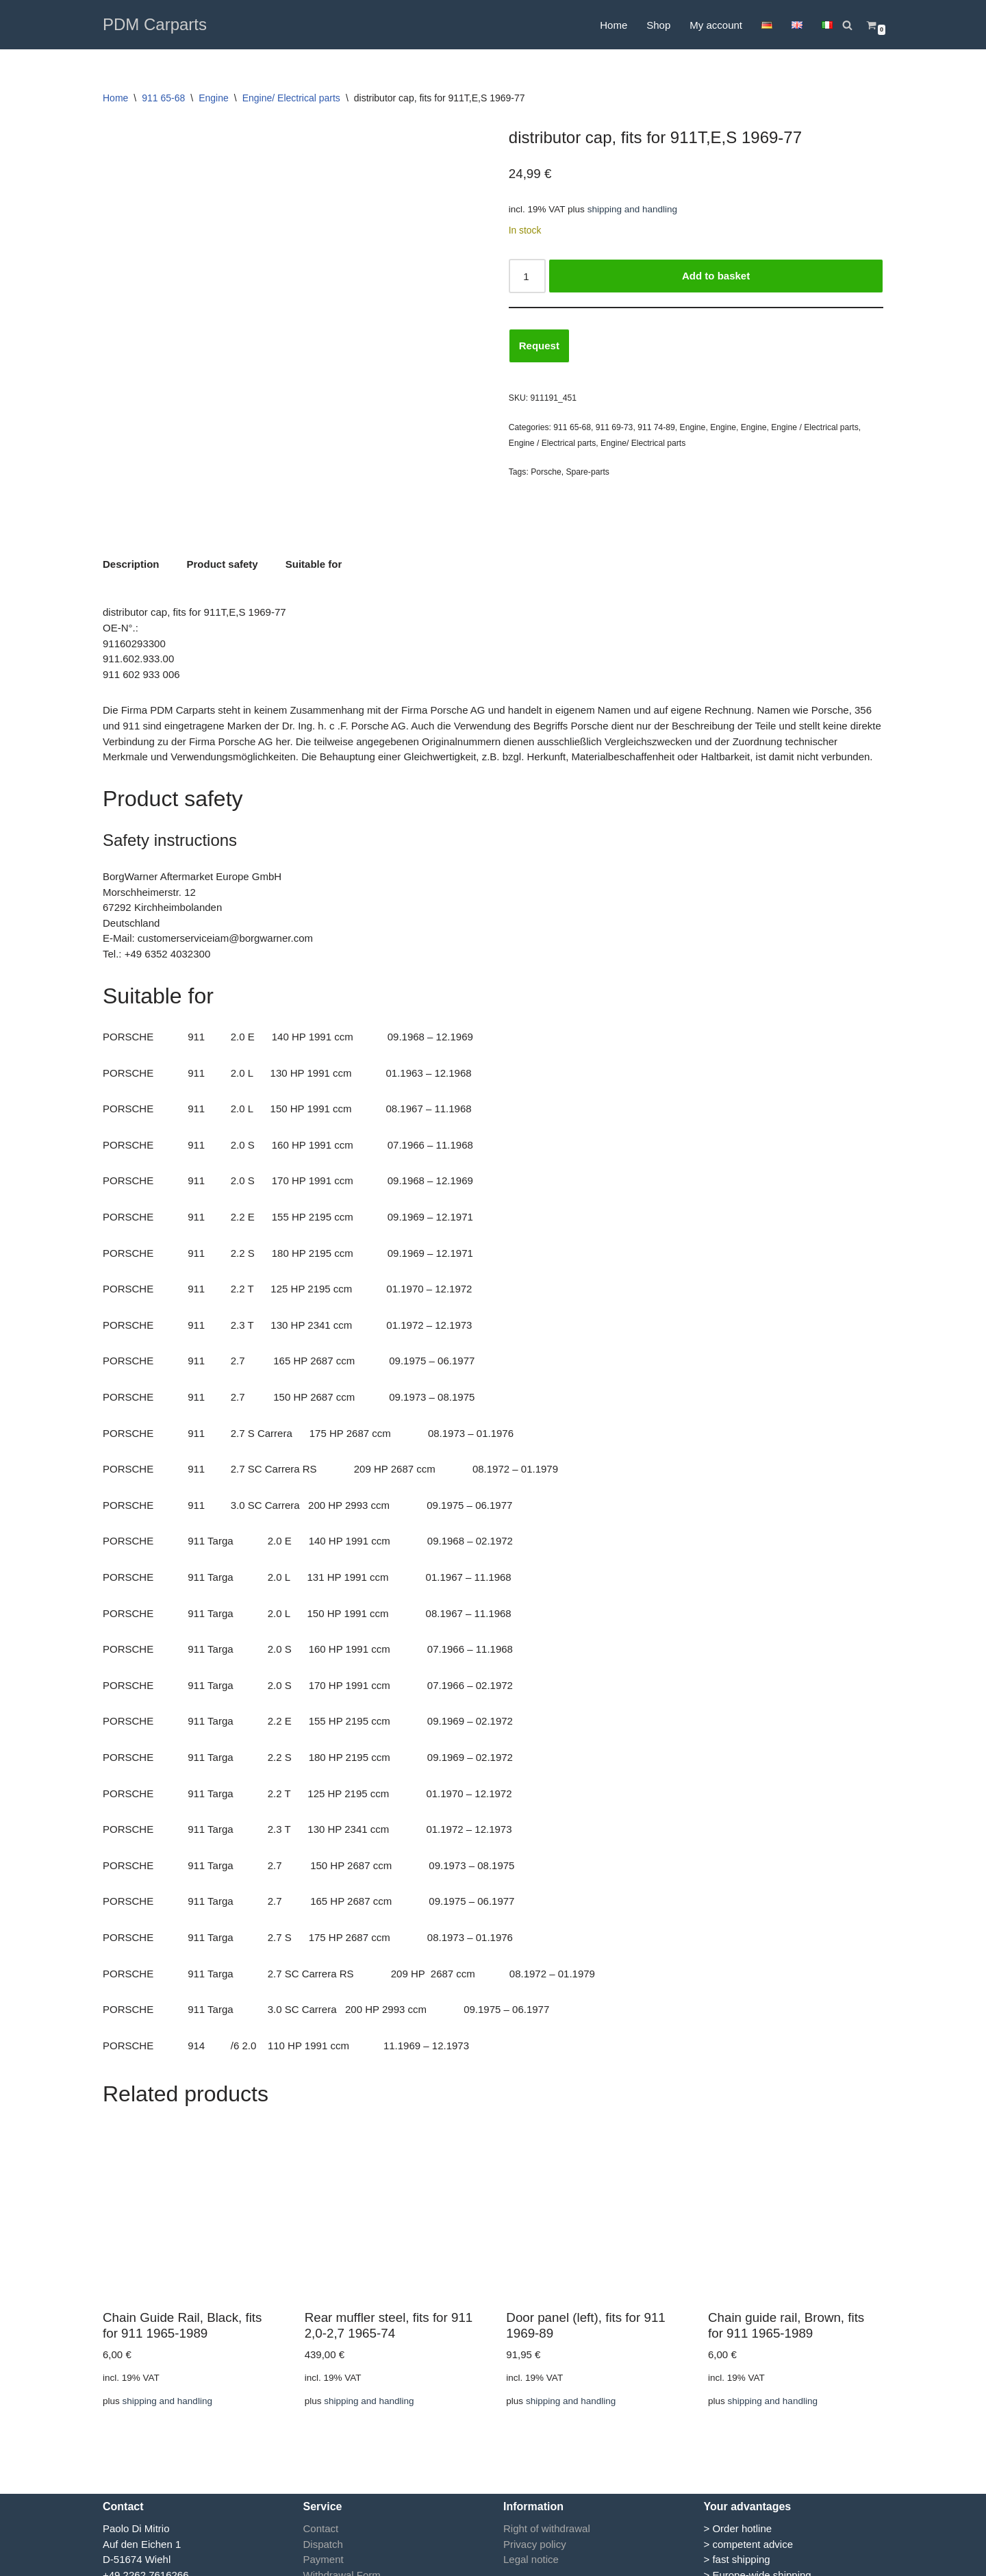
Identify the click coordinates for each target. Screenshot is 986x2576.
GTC (314, 2562)
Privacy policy (534, 2516)
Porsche (546, 472)
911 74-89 (656, 427)
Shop (658, 25)
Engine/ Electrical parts (291, 97)
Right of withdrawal (546, 2501)
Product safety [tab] (222, 540)
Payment (323, 2532)
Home (613, 25)
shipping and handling (632, 209)
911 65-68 (163, 97)
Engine (214, 97)
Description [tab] (131, 540)
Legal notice (531, 2532)
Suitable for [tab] (314, 540)
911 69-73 (614, 427)
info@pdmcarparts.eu (152, 2562)
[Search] (847, 25)
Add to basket (716, 276)
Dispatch (323, 2516)
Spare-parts (587, 472)
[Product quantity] (527, 276)
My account (716, 25)
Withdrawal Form (342, 2547)
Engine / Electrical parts (815, 427)
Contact (321, 2501)
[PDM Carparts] (155, 24)
